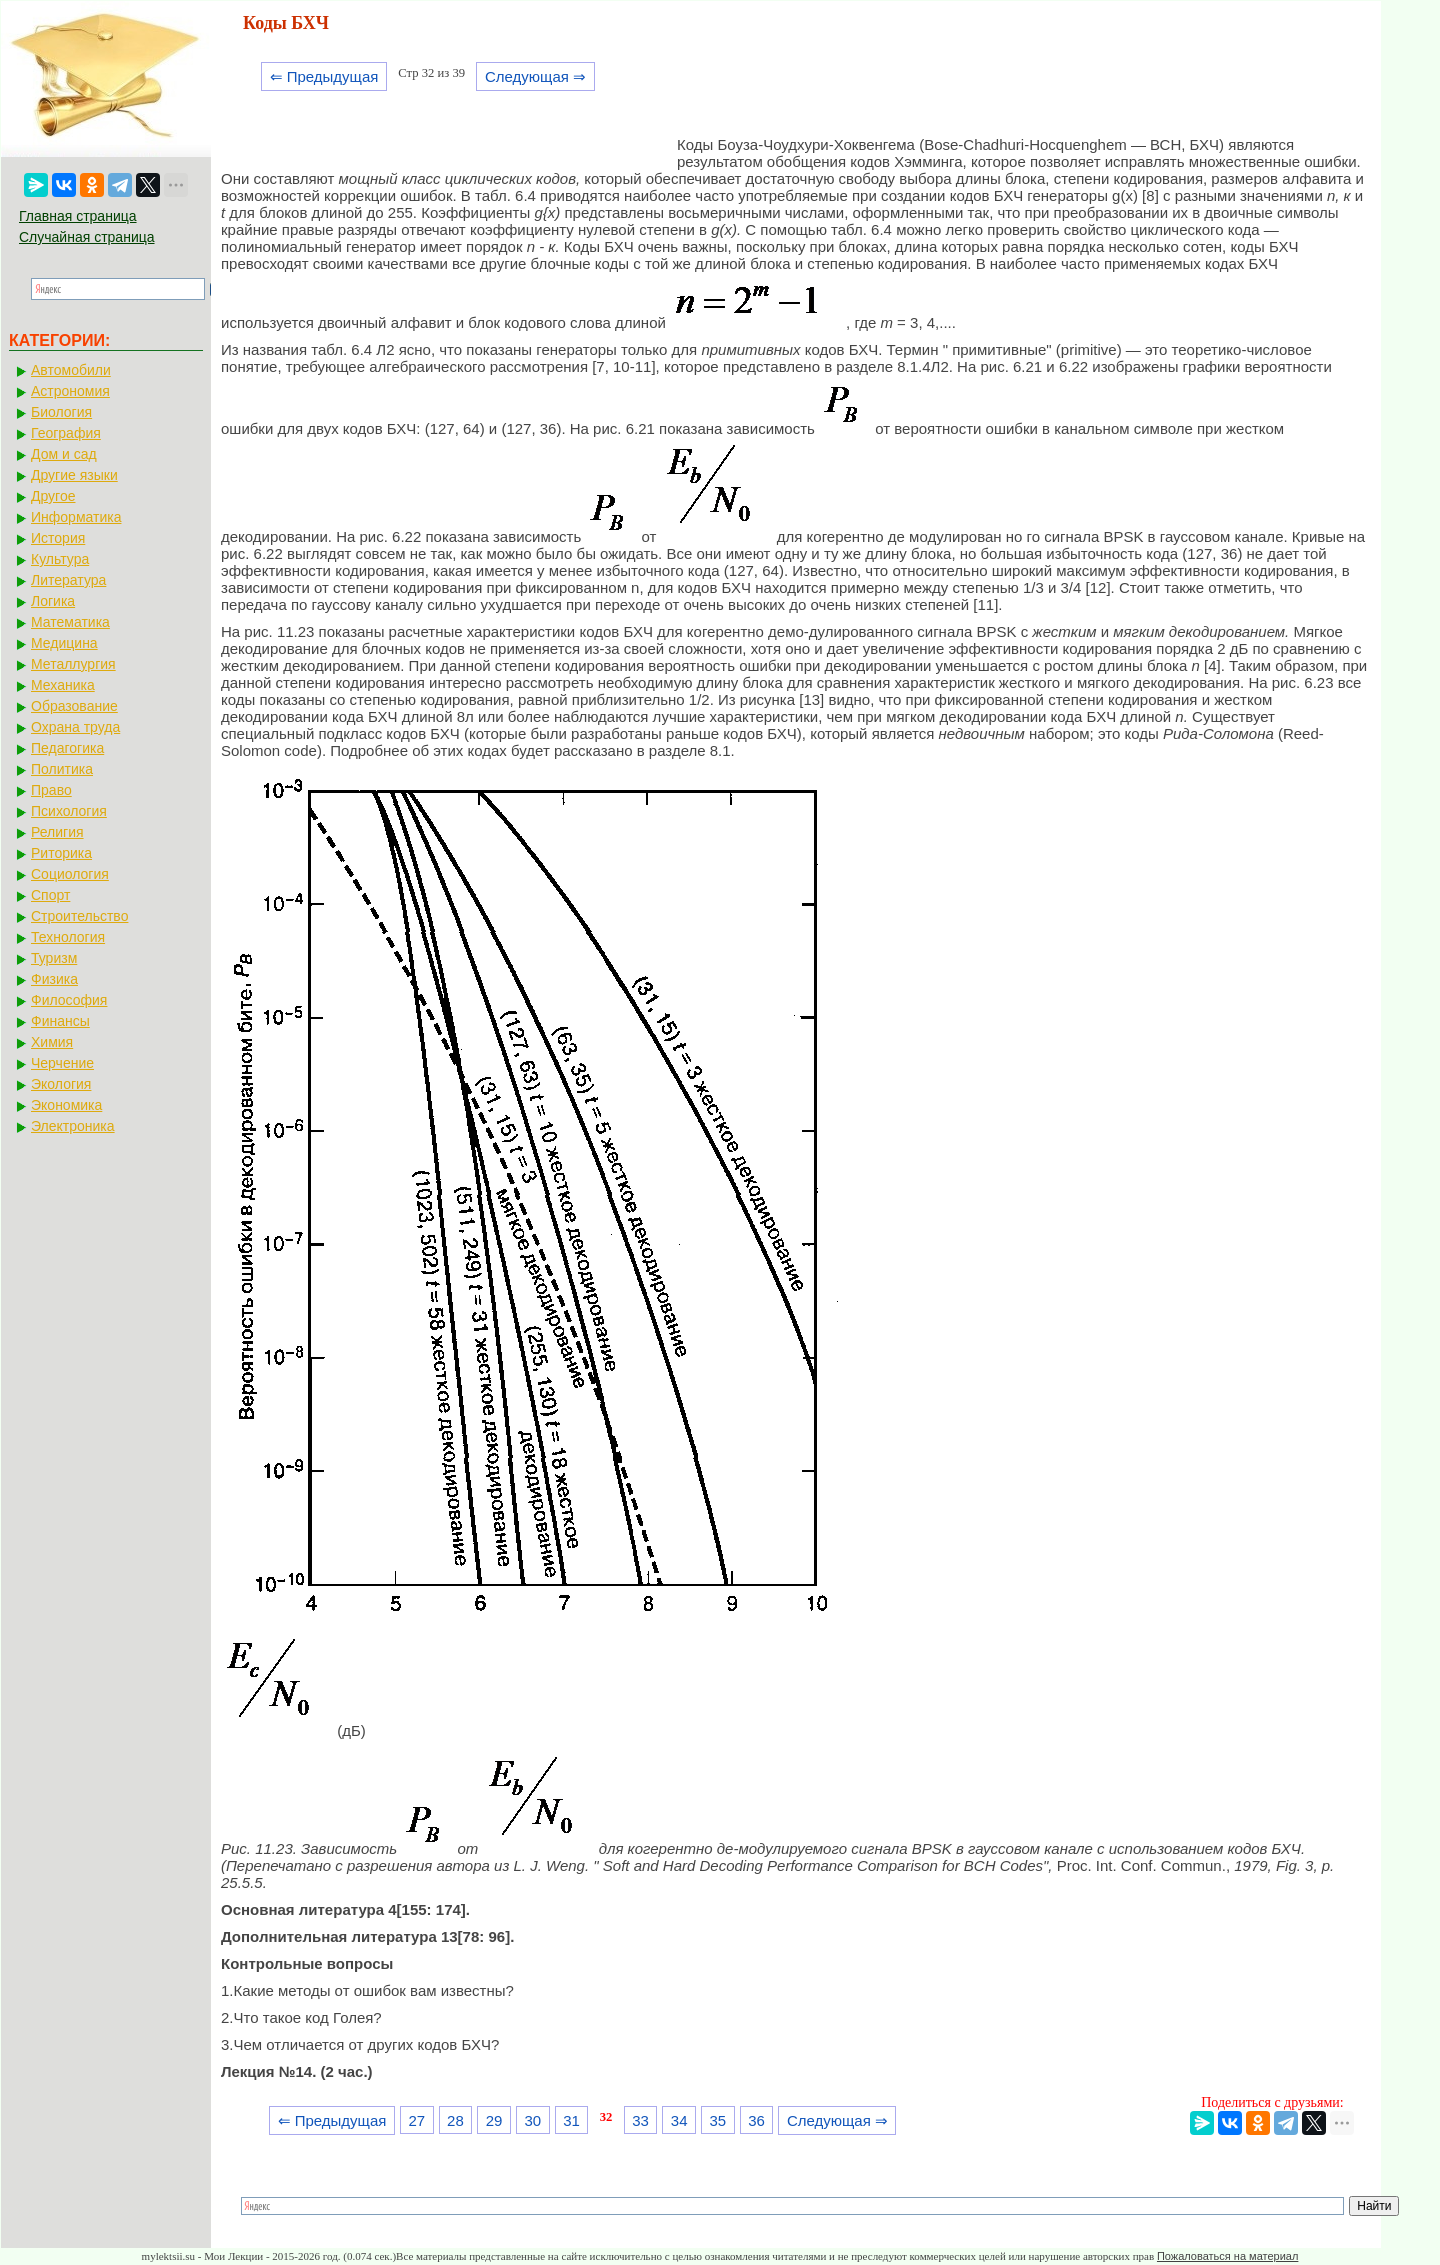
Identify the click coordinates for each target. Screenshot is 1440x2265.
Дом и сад (64, 454)
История (58, 538)
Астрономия (70, 391)
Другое (53, 496)
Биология (61, 412)
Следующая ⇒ (535, 76)
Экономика (66, 1105)
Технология (68, 937)
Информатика (76, 517)
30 (532, 2120)
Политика (62, 769)
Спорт (50, 895)
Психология (69, 811)
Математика (70, 622)
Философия (69, 1000)
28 (455, 2120)
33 (640, 2120)
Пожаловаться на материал (1227, 2256)
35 (718, 2120)
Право (51, 790)
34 (679, 2120)
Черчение (62, 1063)
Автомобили (71, 370)
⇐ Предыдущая (324, 76)
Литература (68, 580)
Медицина (64, 643)
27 (416, 2120)
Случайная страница (87, 237)
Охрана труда (75, 727)
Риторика (61, 853)
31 (571, 2120)
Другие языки (74, 475)
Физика (54, 979)
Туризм (54, 958)
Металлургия (73, 664)
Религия (57, 832)
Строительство (79, 916)
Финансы (60, 1021)
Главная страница (78, 216)
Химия (52, 1042)
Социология (70, 874)
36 (756, 2120)
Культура (60, 559)
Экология (61, 1084)
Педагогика (67, 748)
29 (494, 2120)
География (66, 433)
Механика (63, 685)
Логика (53, 601)
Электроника (73, 1126)
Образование (74, 706)
